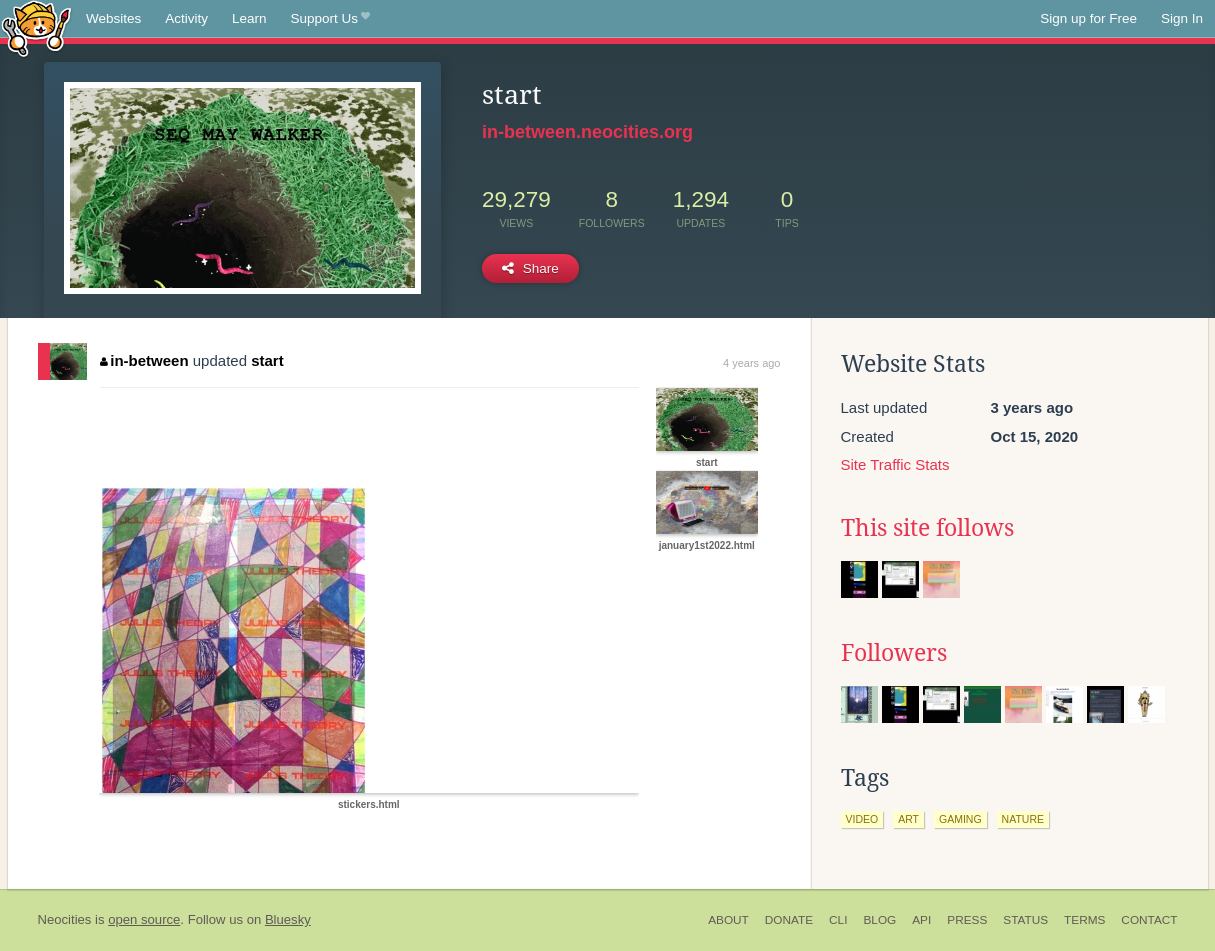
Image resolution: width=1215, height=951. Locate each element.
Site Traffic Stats (895, 464)
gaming (960, 819)
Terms (1084, 920)
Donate (789, 920)
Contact (1149, 920)
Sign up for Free (1088, 18)
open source (144, 919)
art (908, 819)
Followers (894, 653)
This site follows (927, 528)
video (862, 819)
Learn (249, 18)
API (921, 920)
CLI (838, 920)
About (728, 920)
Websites (113, 18)
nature (1023, 819)
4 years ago (751, 363)
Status (1025, 920)
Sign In (1182, 18)
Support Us (330, 19)
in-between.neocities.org (587, 132)
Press (967, 920)
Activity (186, 18)
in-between (144, 360)
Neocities (65, 919)
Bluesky (288, 919)
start (267, 360)
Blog (879, 920)
